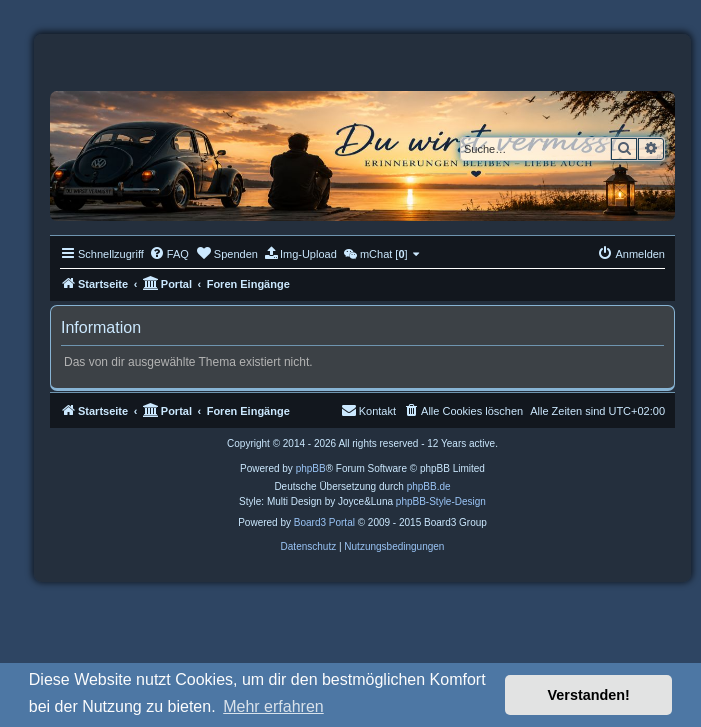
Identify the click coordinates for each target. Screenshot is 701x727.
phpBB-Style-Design (441, 501)
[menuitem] (169, 254)
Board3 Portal (324, 522)
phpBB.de (429, 486)
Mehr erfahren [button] (273, 706)
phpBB (311, 468)
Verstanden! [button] (589, 695)
